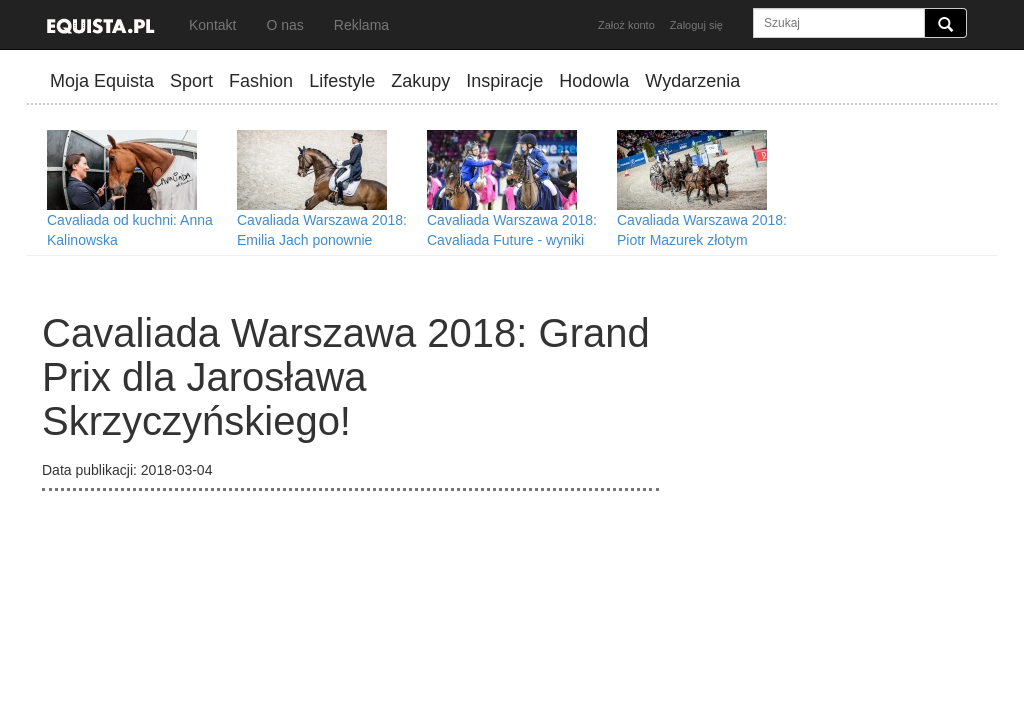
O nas (284, 25)
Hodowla (594, 81)
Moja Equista (102, 81)
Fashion (261, 81)
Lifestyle (342, 81)
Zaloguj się (696, 25)
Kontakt (212, 25)
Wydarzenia (692, 81)
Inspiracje (504, 81)
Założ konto (626, 25)
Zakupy (420, 81)
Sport (191, 81)
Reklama (361, 25)
